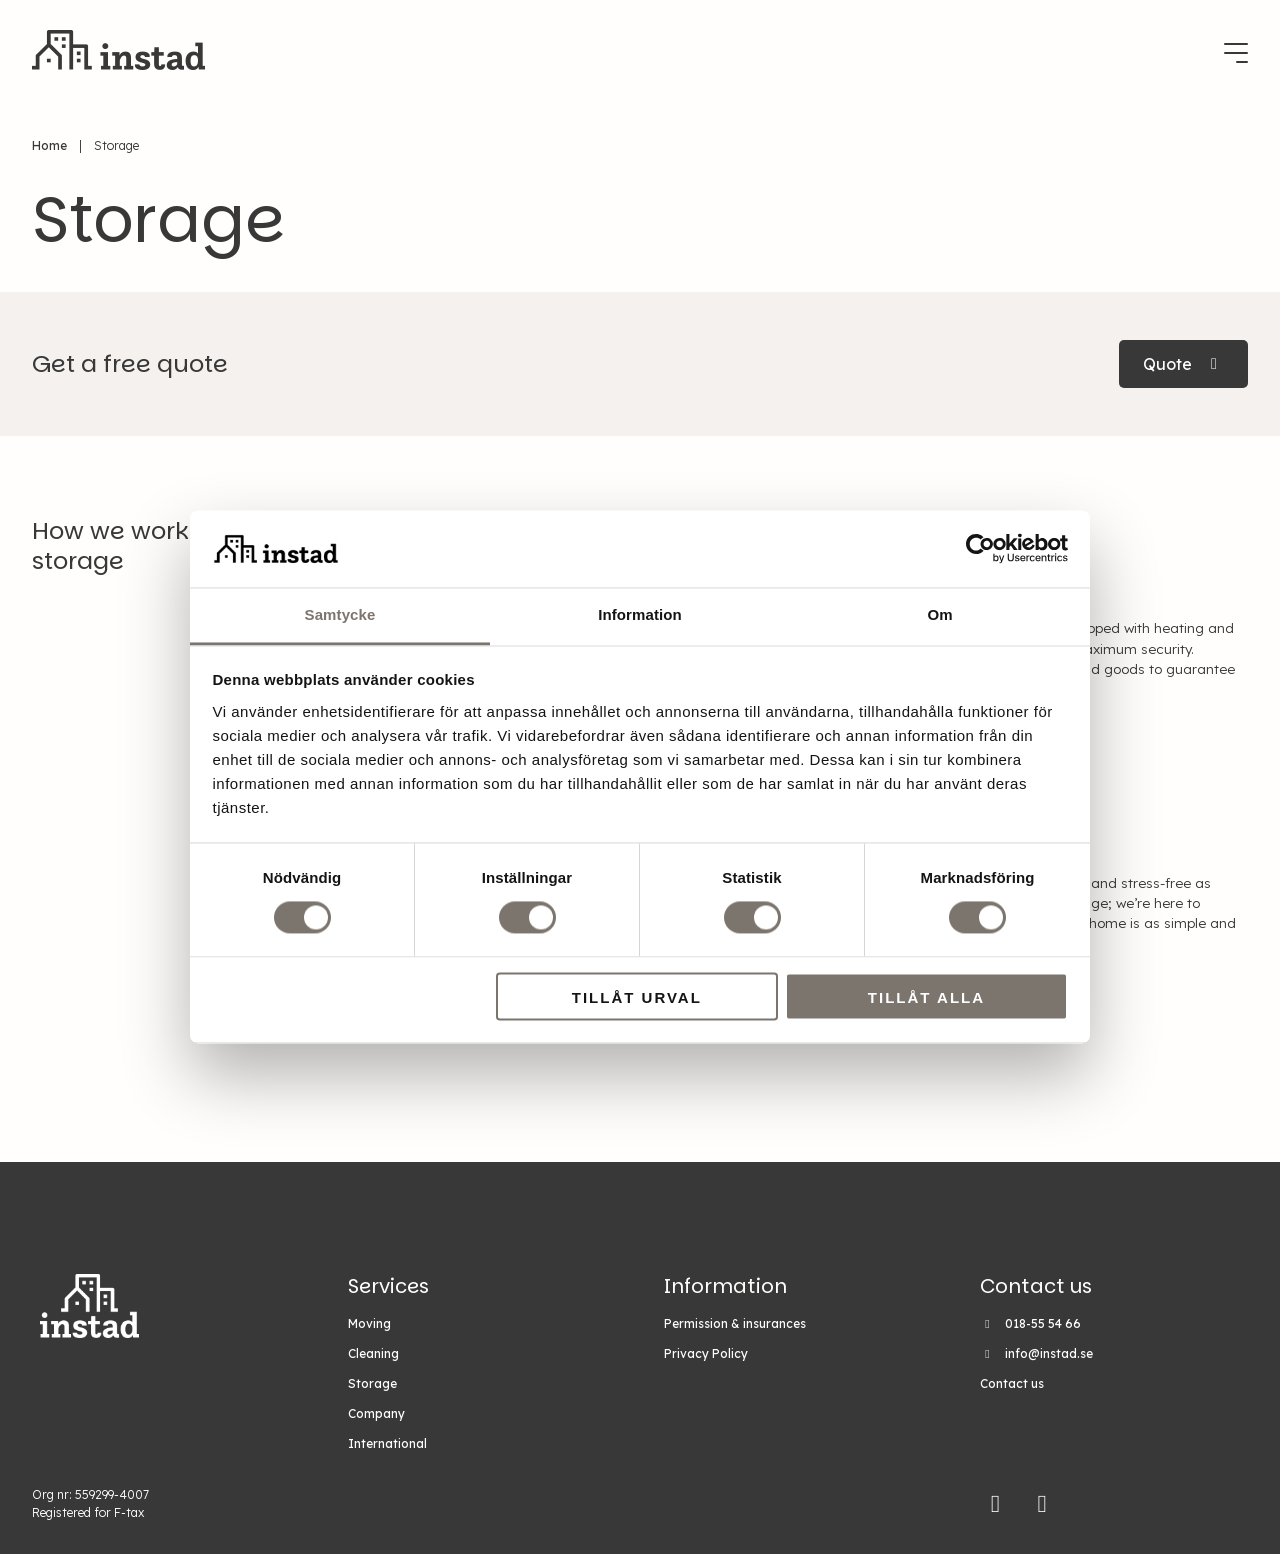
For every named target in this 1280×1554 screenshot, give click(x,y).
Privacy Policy (706, 1353)
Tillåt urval (637, 997)
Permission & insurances (735, 1323)
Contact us (1012, 1383)
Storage (372, 1383)
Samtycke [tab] (340, 614)
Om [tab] (939, 614)
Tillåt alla (926, 997)
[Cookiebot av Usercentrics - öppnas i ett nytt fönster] (980, 549)
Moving (369, 1323)
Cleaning (373, 1353)
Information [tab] (640, 614)
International (387, 1443)
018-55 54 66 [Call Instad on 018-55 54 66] (1043, 1323)
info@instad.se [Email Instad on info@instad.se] (1049, 1353)
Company (376, 1413)
